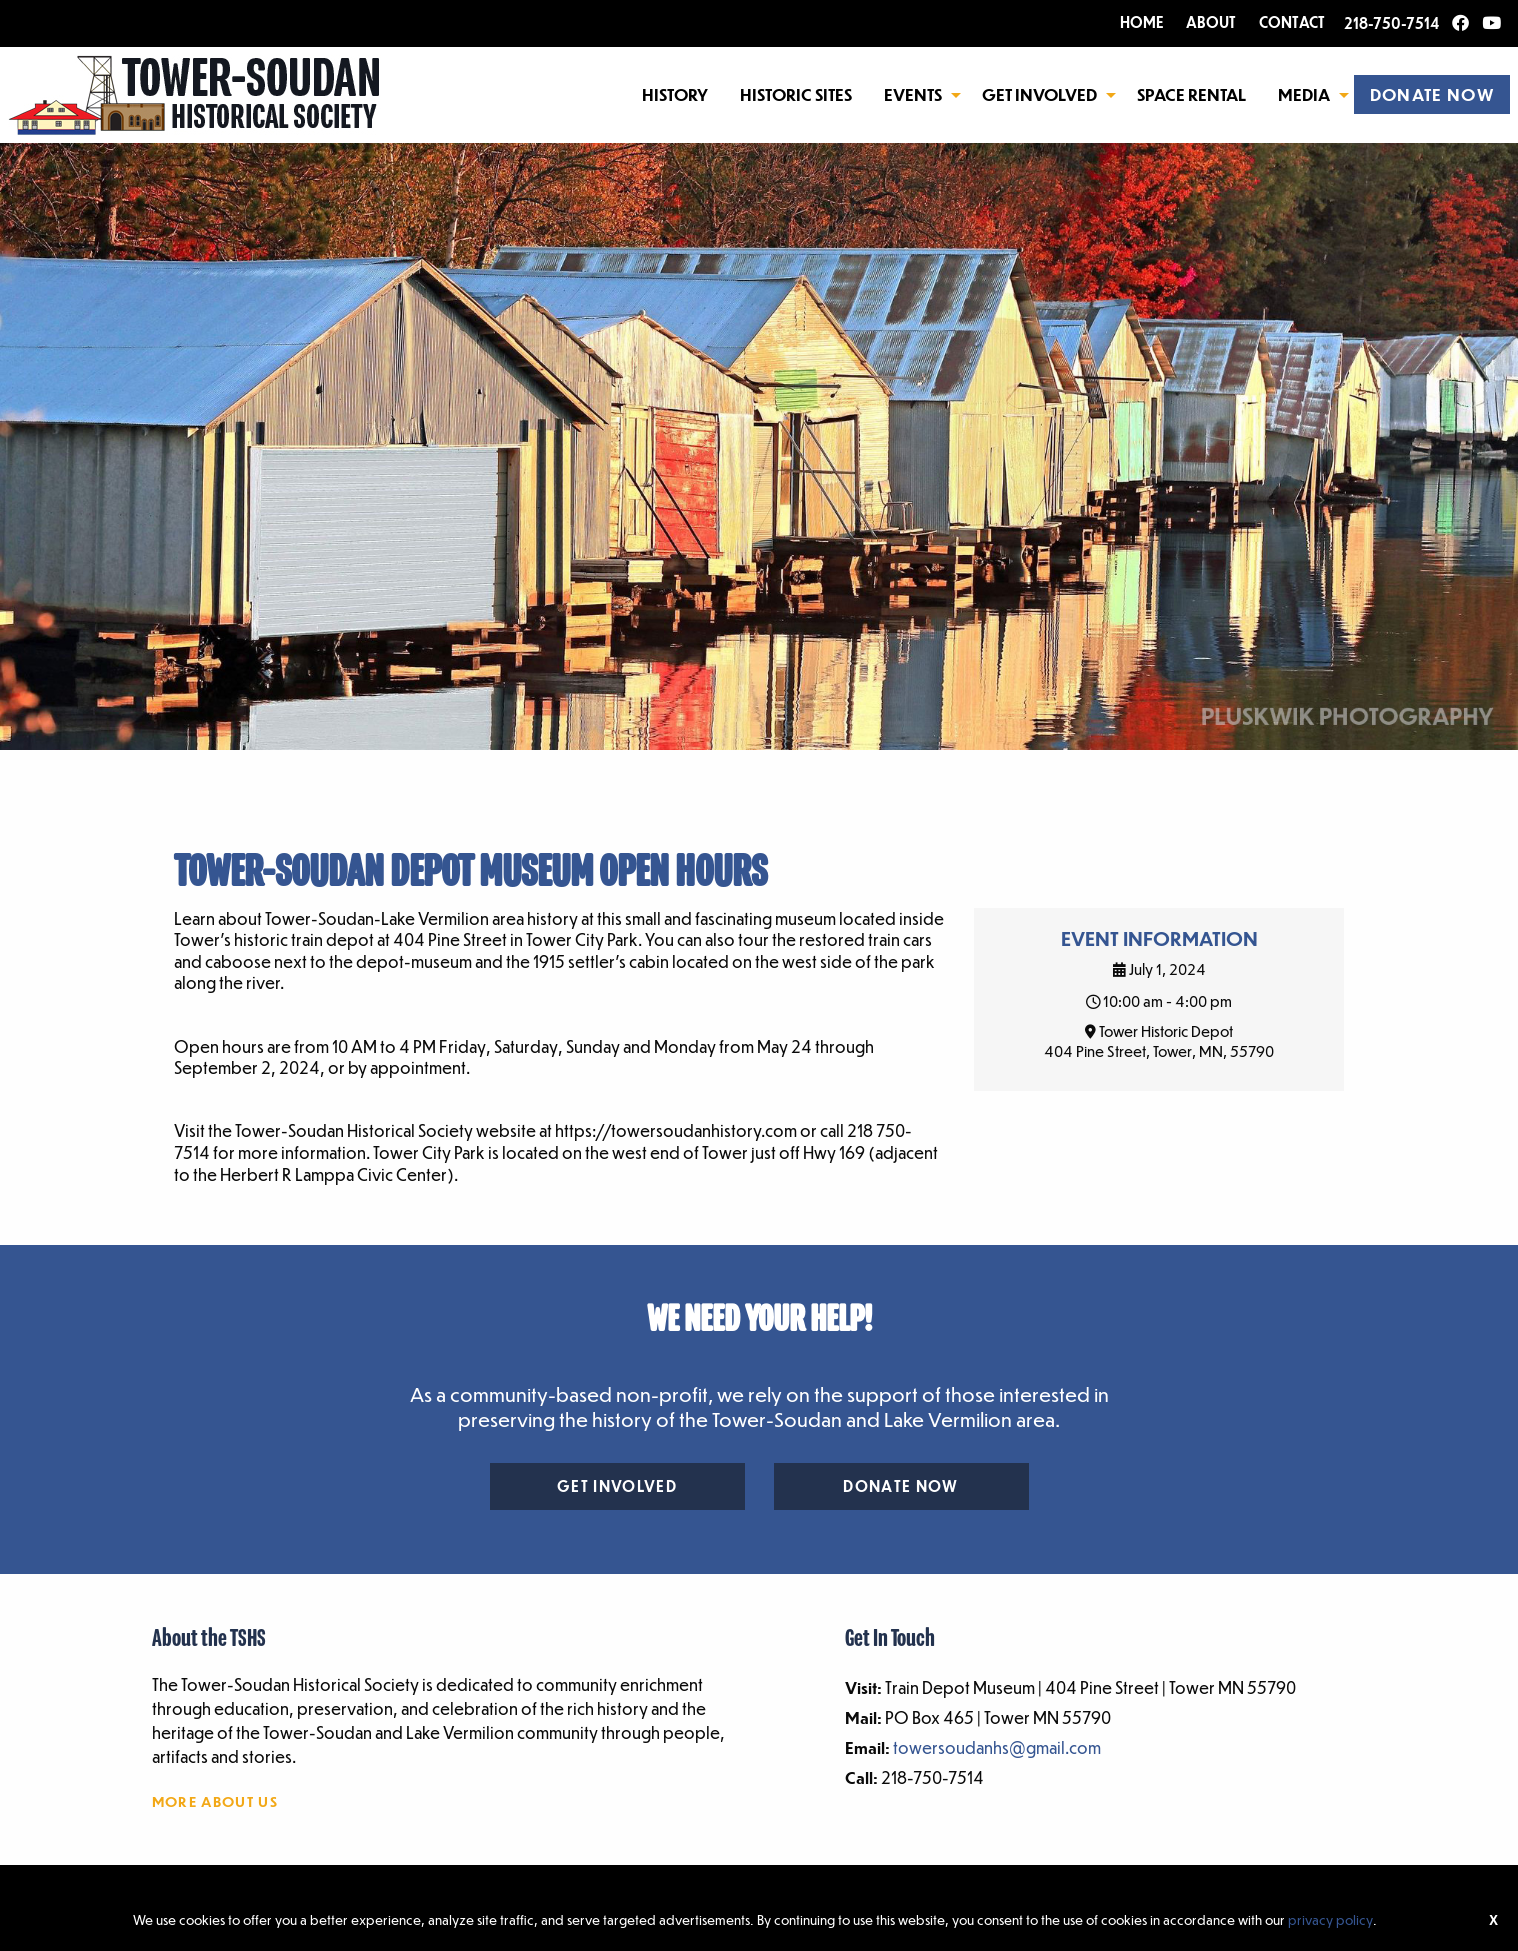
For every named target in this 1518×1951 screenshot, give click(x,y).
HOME (1142, 22)
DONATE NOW (1432, 94)
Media (1304, 94)
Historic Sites (796, 94)
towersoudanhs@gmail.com (997, 1747)
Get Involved (1039, 94)
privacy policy (1330, 1919)
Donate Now (900, 1486)
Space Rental (1191, 94)
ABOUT (1211, 22)
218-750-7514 (1391, 23)
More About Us (215, 1801)
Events (913, 94)
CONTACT (1292, 22)
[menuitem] (675, 94)
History (675, 94)
